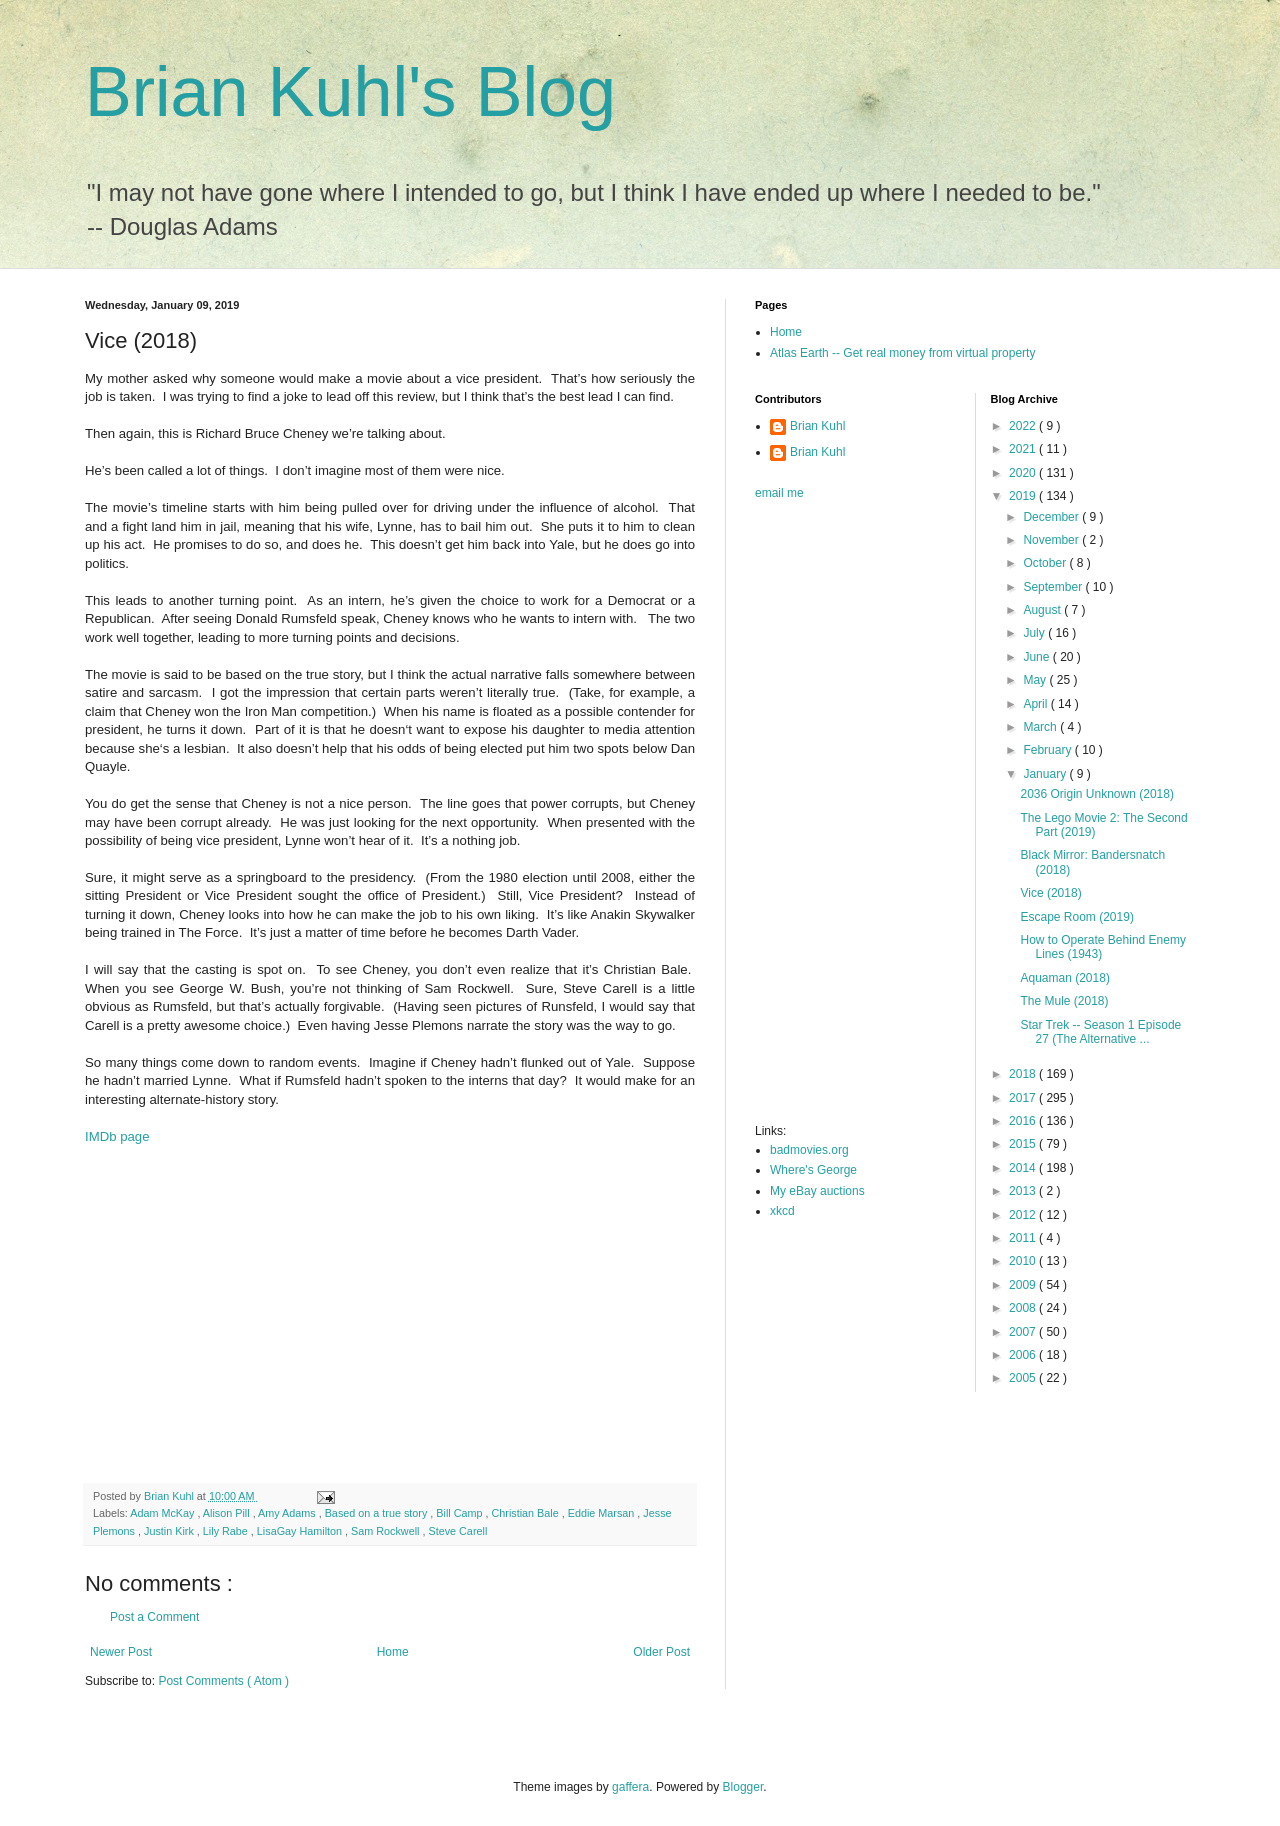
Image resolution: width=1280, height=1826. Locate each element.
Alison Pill (228, 1513)
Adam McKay (163, 1513)
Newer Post (121, 1652)
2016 (1024, 1121)
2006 (1024, 1355)
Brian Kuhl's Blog (350, 92)
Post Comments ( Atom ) (223, 1681)
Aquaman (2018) (1064, 978)
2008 (1024, 1308)
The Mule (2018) (1064, 1001)
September (1054, 587)
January (1046, 774)
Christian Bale (527, 1513)
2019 (1024, 496)
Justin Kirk (170, 1531)
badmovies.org (809, 1150)
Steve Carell (457, 1531)
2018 (1024, 1074)
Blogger (743, 1787)
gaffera (630, 1787)
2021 (1024, 449)
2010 (1024, 1261)
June (1037, 657)
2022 (1024, 426)
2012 (1024, 1215)
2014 (1024, 1168)
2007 (1024, 1332)
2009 (1024, 1285)
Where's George (813, 1170)
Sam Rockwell (386, 1531)
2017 (1024, 1098)
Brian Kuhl (817, 426)
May (1036, 680)
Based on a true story (378, 1513)
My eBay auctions (817, 1191)
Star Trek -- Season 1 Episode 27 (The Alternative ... (1100, 1032)
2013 (1024, 1191)
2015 (1024, 1144)
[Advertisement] (390, 1323)
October (1046, 563)
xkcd (782, 1211)
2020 (1024, 473)
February (1048, 750)
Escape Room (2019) (1076, 917)
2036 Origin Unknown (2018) (1096, 794)
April (1036, 704)
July (1035, 633)
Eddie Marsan (603, 1513)
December (1052, 517)
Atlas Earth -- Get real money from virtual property (902, 353)
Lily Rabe (227, 1531)
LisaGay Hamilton (301, 1531)
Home (393, 1652)
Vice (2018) (1050, 893)
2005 (1024, 1378)
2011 (1024, 1238)
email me (779, 493)
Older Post (661, 1652)
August (1043, 610)
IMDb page (117, 1136)
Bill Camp (460, 1513)
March (1041, 727)
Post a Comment (154, 1617)
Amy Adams (288, 1513)
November (1052, 540)
